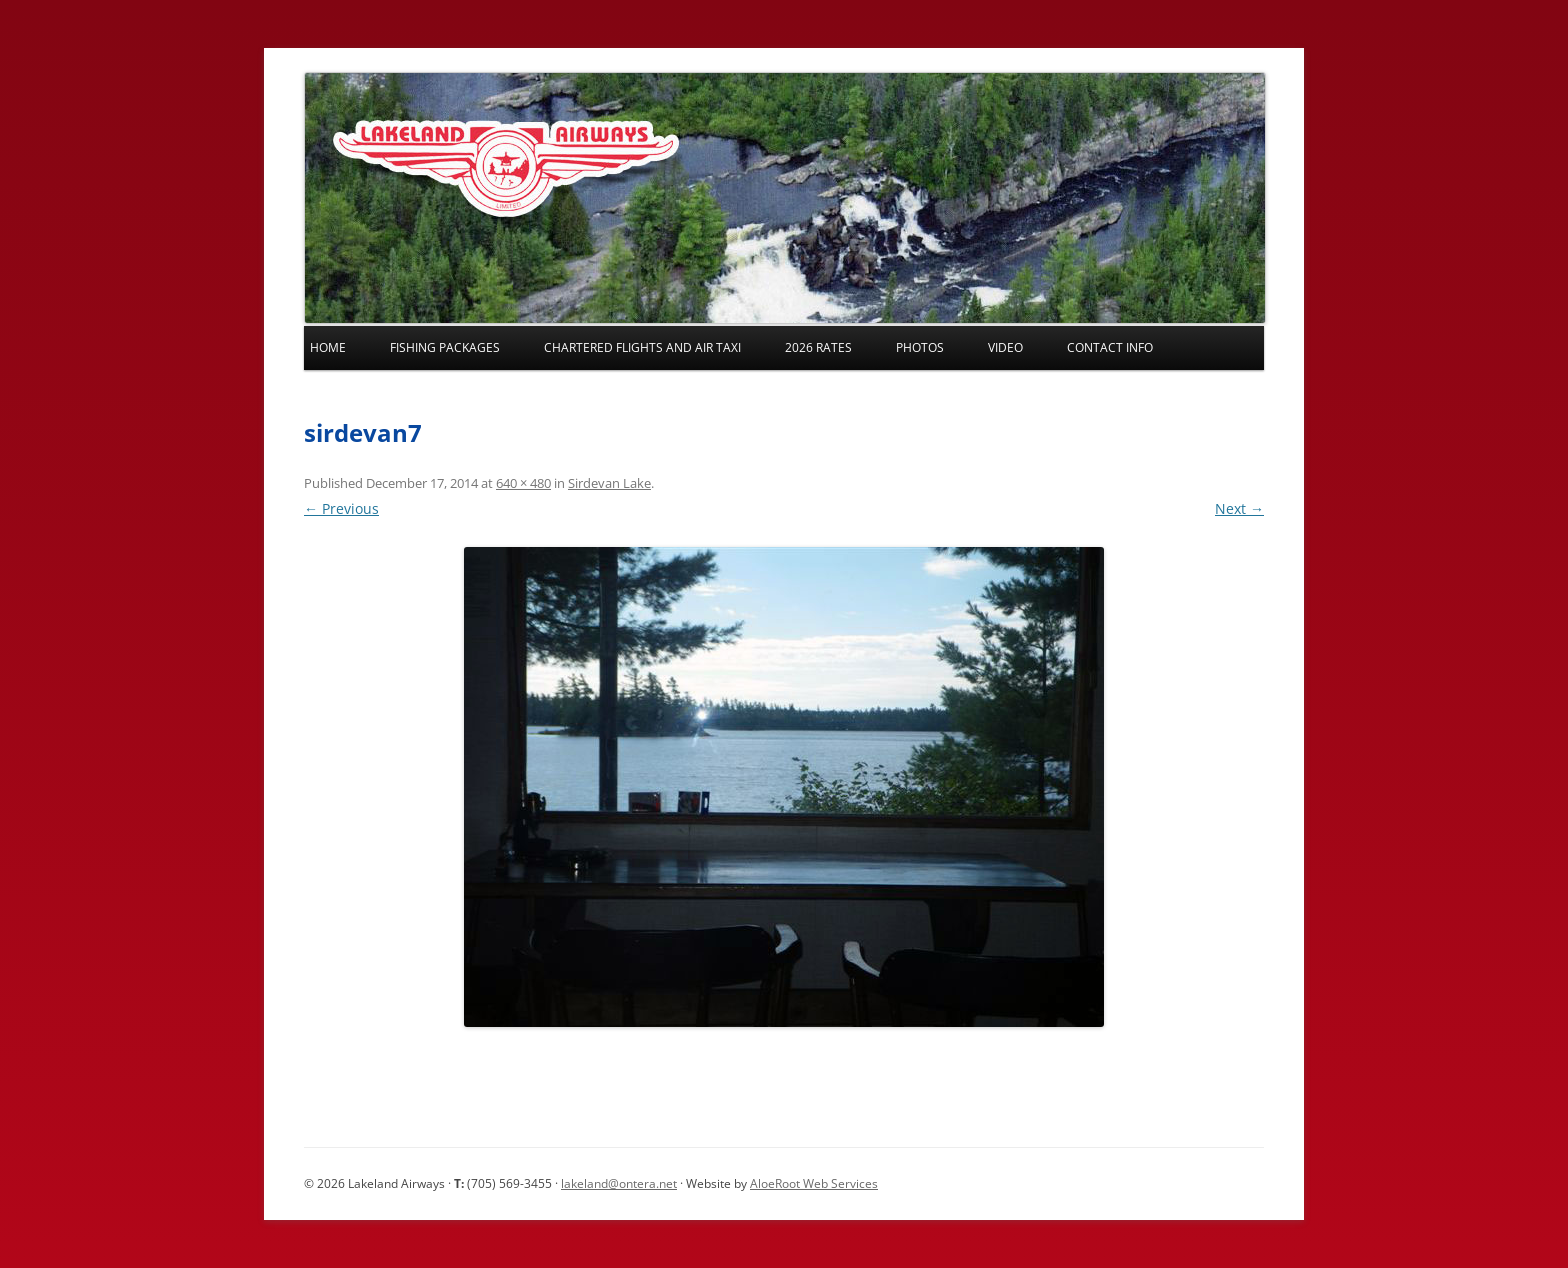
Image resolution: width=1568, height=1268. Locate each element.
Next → (1239, 508)
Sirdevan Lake (609, 483)
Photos (920, 347)
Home (328, 347)
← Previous (341, 508)
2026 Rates (818, 347)
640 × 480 (523, 483)
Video (1005, 347)
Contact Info (1110, 347)
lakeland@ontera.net (619, 1183)
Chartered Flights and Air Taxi (642, 347)
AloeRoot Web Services (814, 1183)
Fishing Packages (445, 347)
